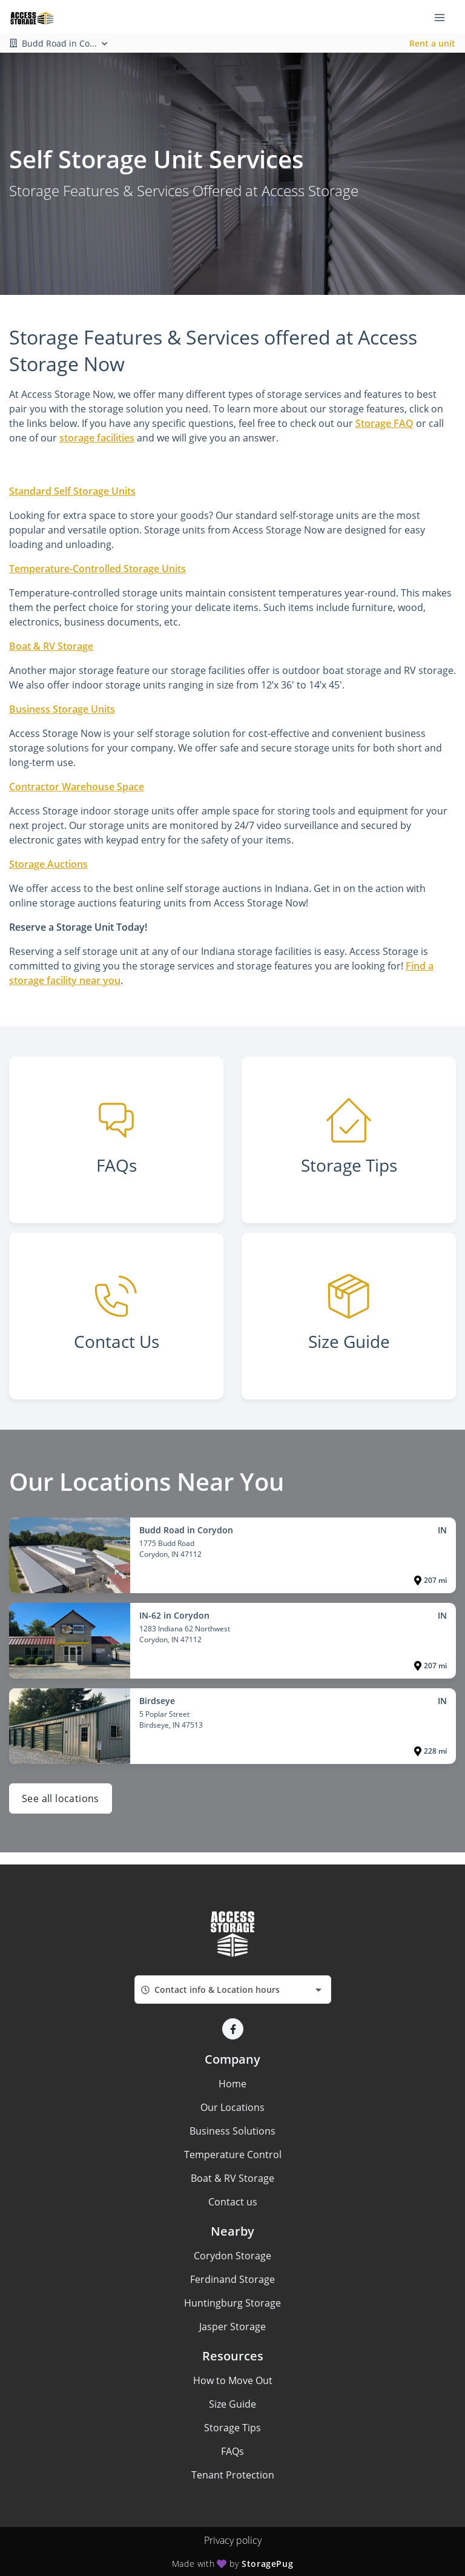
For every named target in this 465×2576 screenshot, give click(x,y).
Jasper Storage (232, 2326)
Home (232, 2083)
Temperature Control (233, 2154)
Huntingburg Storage (232, 2303)
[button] (232, 2028)
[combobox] (232, 1989)
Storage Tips (232, 2427)
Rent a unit (432, 43)
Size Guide (232, 2404)
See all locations (60, 1798)
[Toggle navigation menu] (444, 17)
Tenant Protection (232, 2475)
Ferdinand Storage (232, 2279)
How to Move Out (232, 2380)
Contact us (232, 2201)
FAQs (232, 2451)
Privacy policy (233, 2540)
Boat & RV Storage (232, 2178)
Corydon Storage (232, 2255)
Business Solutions (232, 2131)
